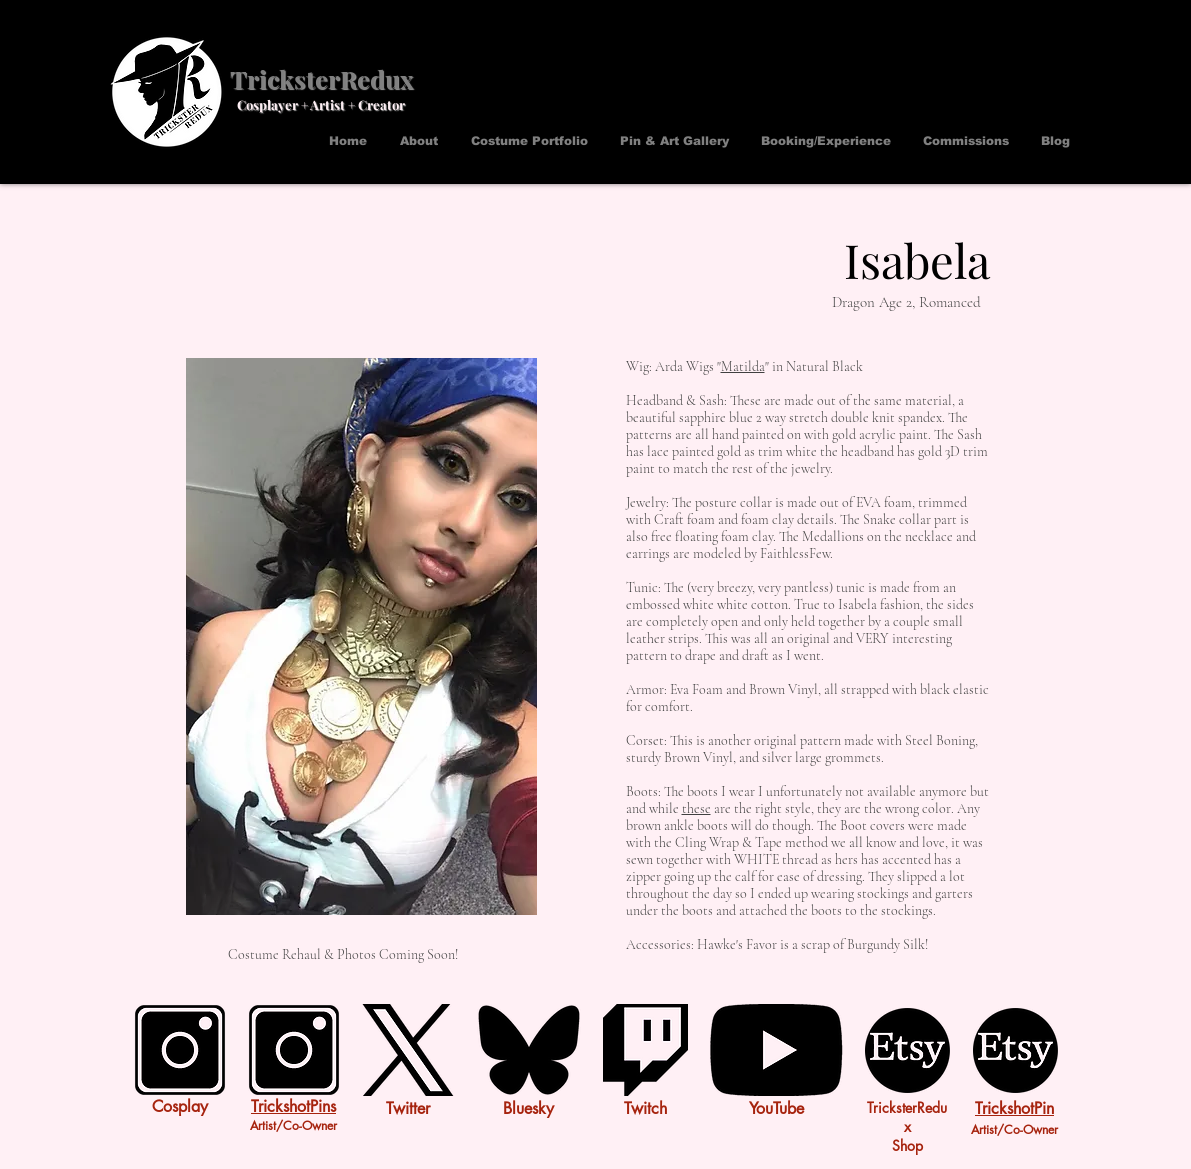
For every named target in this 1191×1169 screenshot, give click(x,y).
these (696, 808)
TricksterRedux (321, 78)
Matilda (743, 366)
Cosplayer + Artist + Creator (321, 104)
